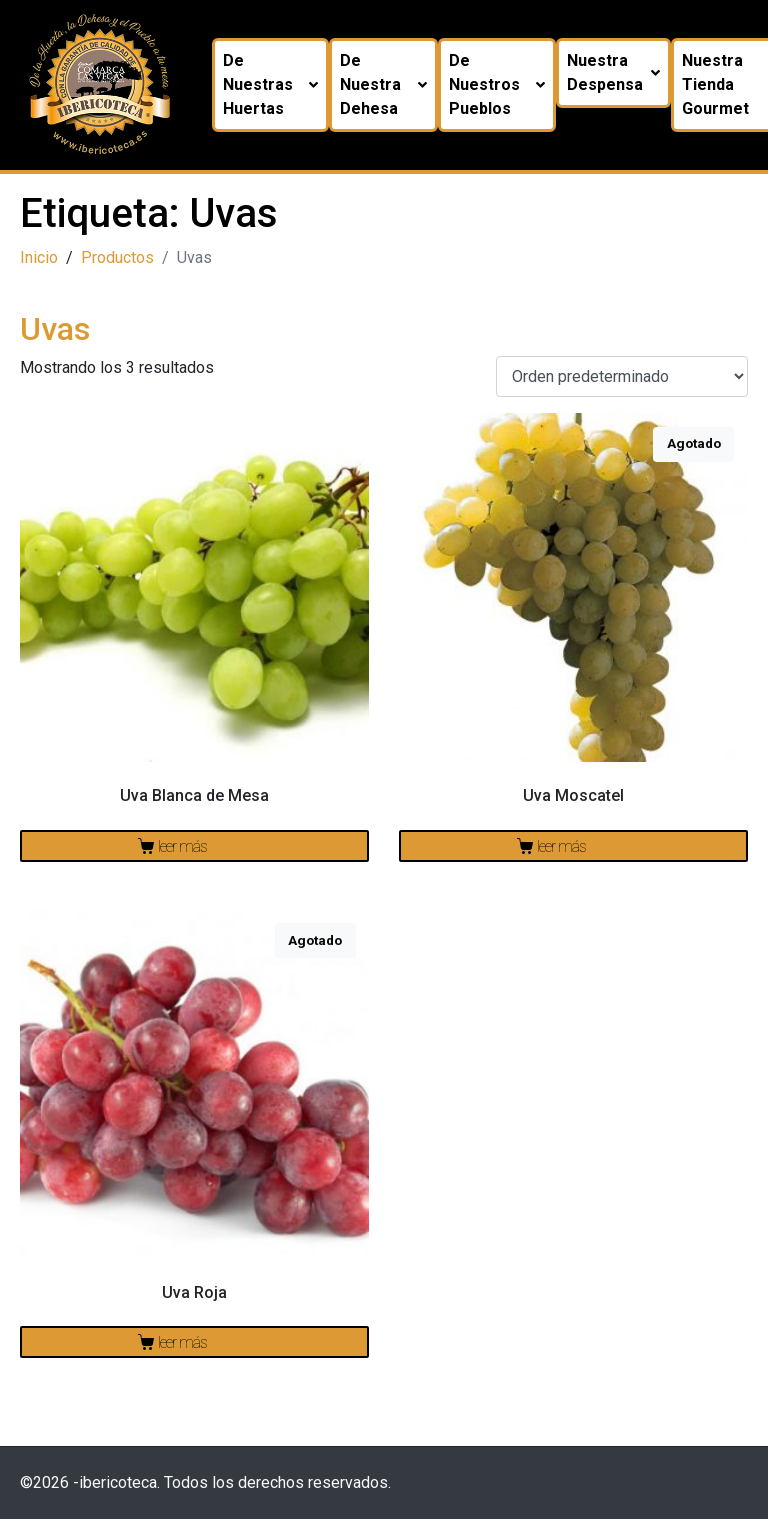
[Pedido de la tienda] (622, 376)
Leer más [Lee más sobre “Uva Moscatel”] (561, 846)
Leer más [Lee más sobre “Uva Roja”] (182, 1342)
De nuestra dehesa (384, 84)
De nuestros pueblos (497, 84)
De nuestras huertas (270, 84)
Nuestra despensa (613, 72)
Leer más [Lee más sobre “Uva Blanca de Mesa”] (182, 846)
